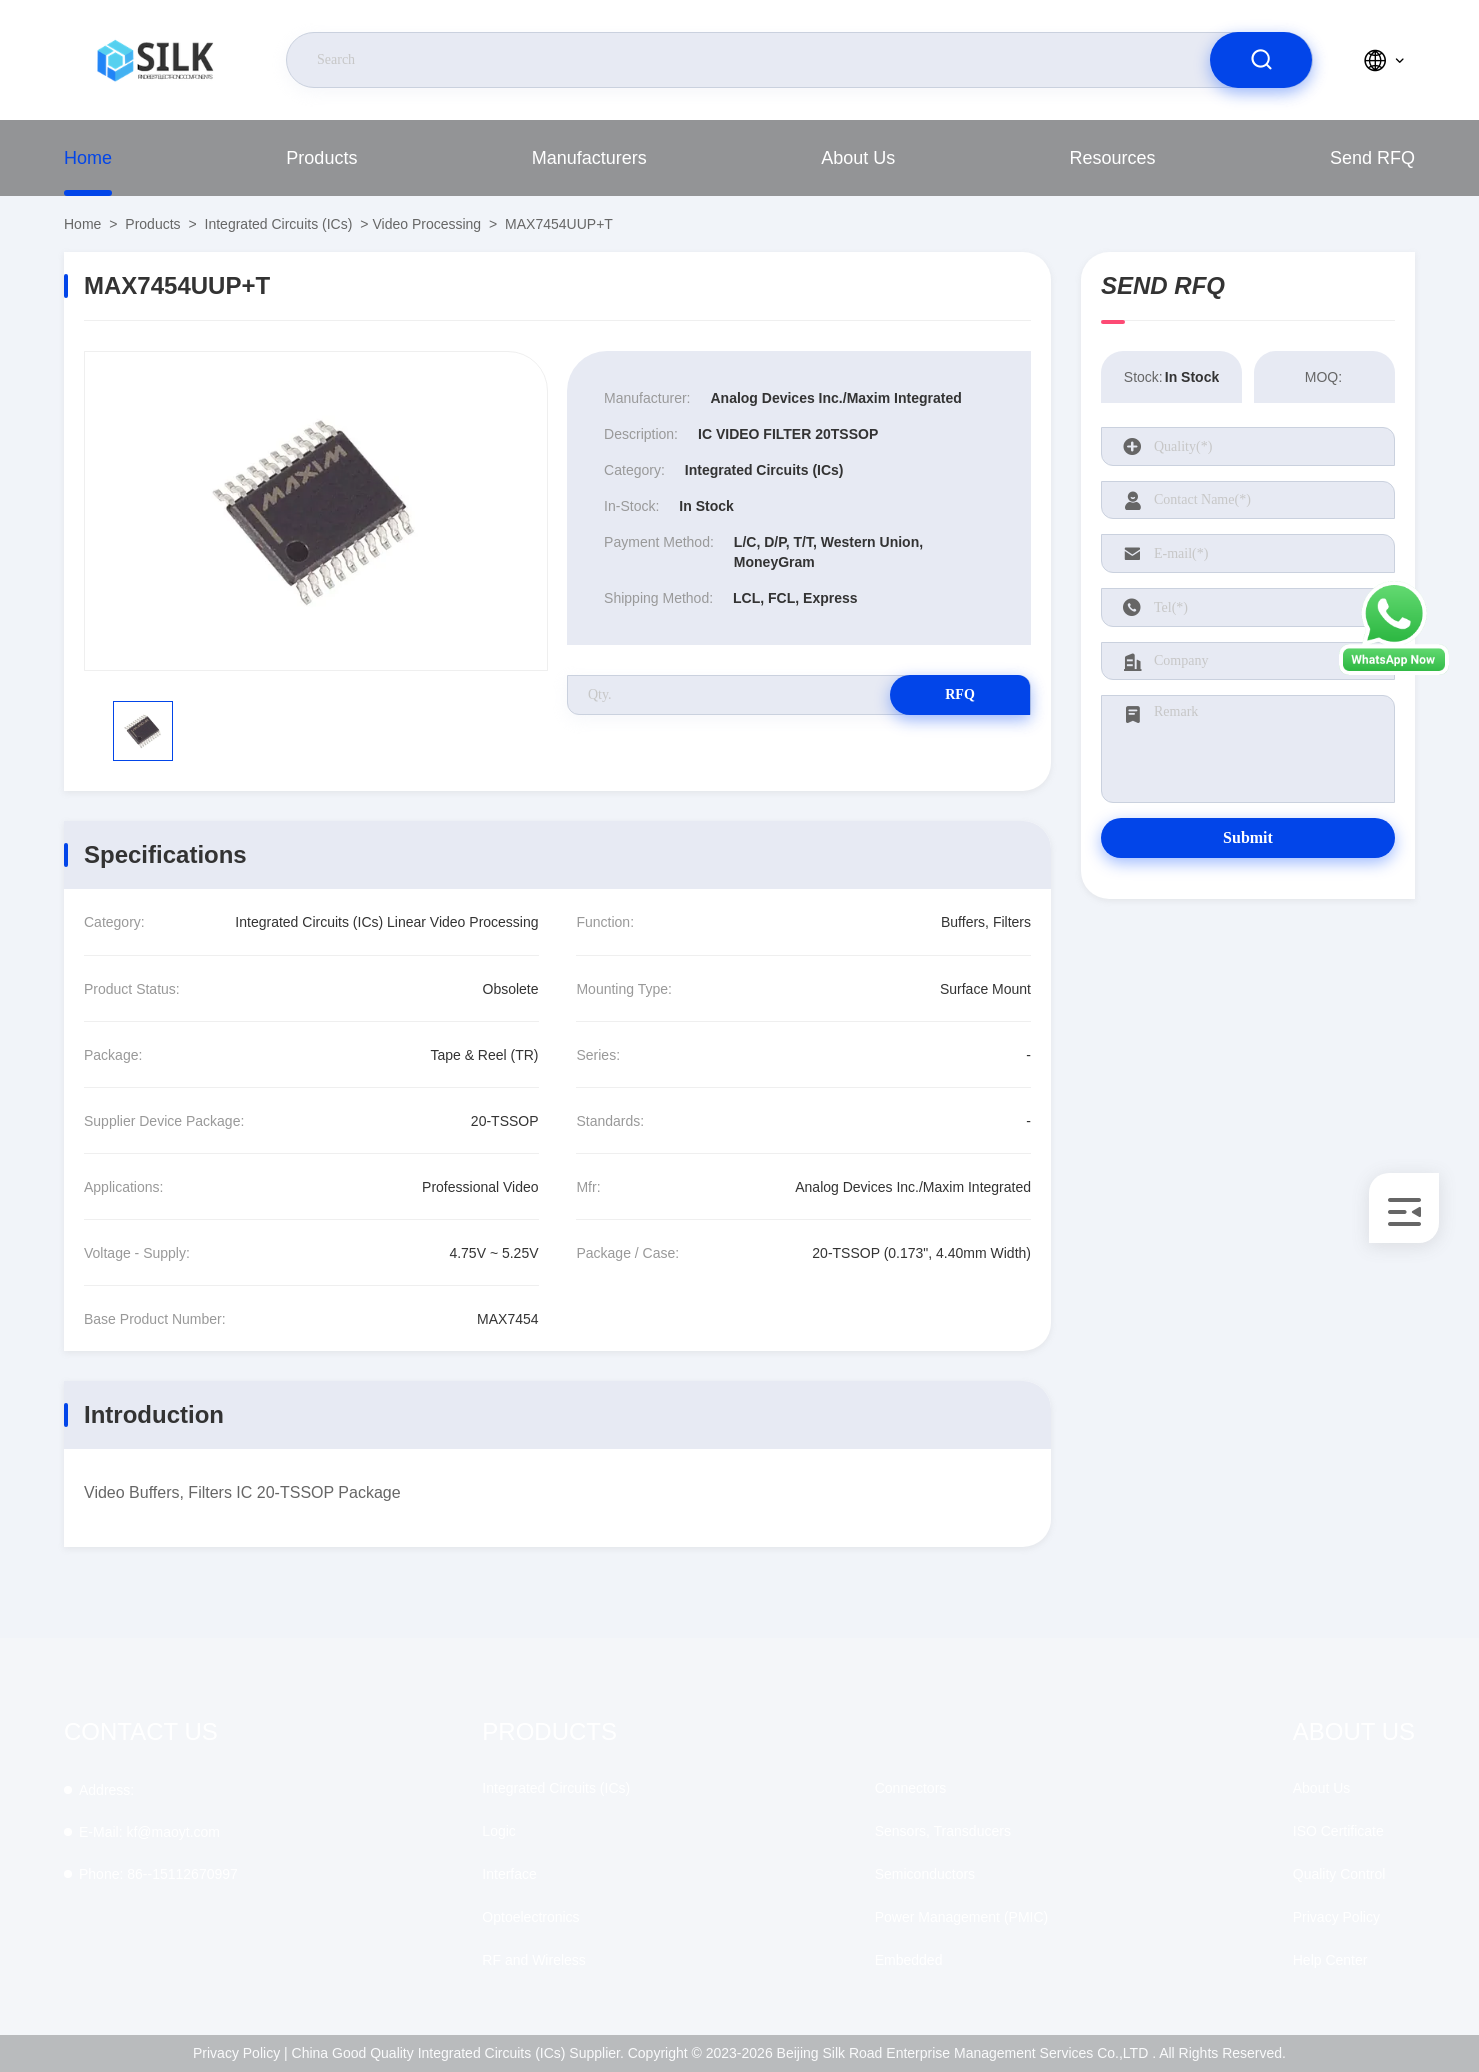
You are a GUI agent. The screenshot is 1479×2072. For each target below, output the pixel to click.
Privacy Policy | (240, 2053)
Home (88, 158)
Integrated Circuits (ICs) (279, 224)
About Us (858, 158)
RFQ (960, 694)
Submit (1248, 837)
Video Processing (426, 224)
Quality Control (1339, 1874)
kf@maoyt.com (149, 1832)
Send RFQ (1372, 158)
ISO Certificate (1338, 1831)
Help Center (1330, 1960)
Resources (1113, 158)
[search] (1261, 60)
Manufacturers (589, 158)
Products (321, 158)
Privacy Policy (1336, 1917)
